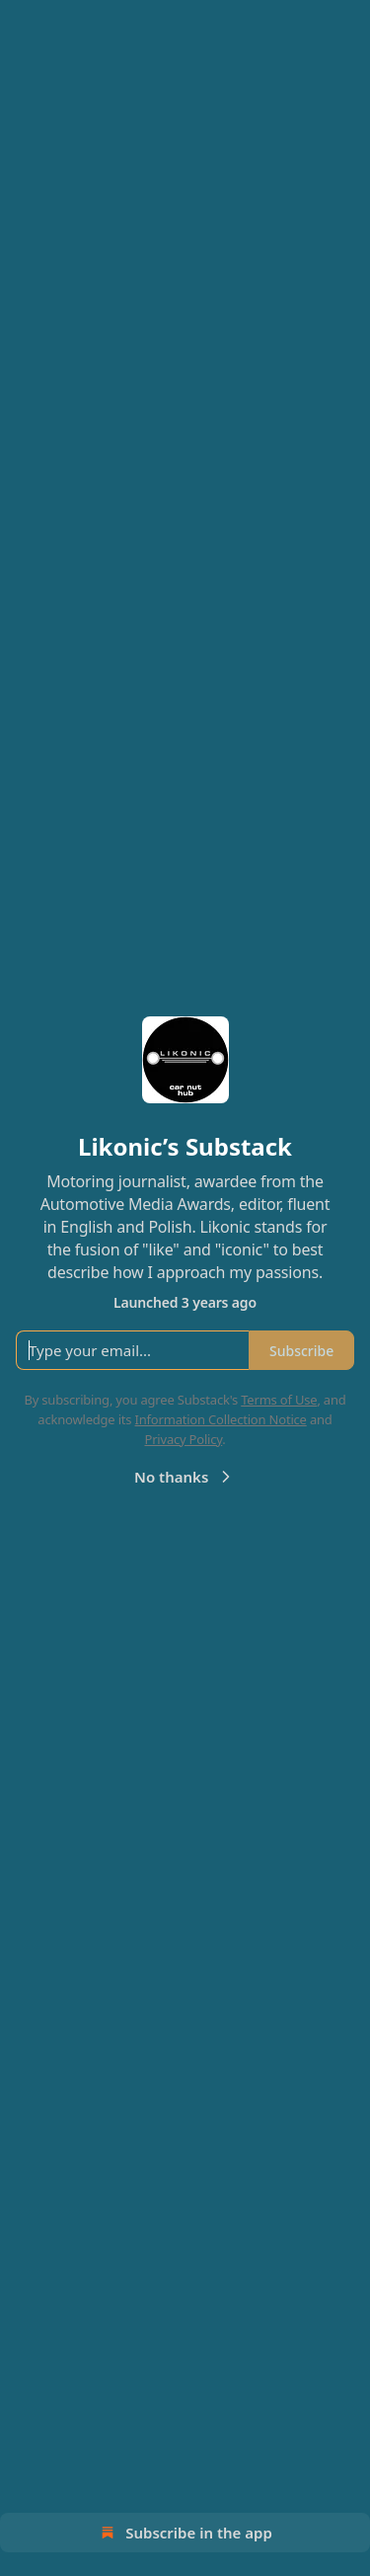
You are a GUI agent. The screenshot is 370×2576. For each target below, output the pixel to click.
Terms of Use (279, 1400)
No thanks (185, 1477)
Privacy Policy (183, 1439)
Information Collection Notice (221, 1419)
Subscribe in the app (185, 2532)
